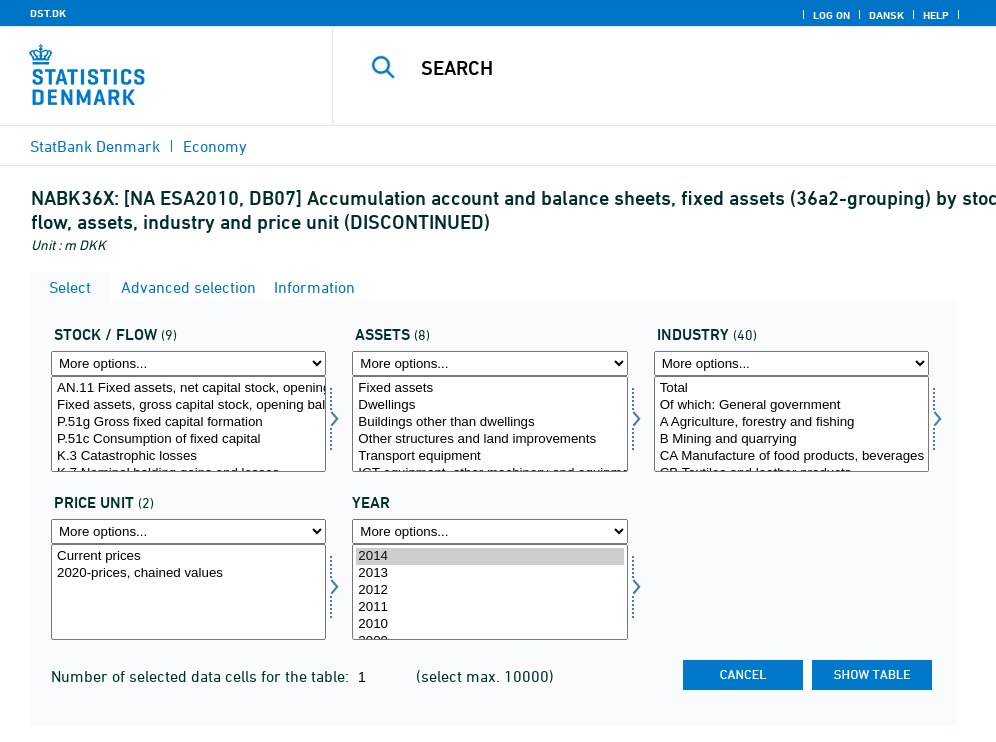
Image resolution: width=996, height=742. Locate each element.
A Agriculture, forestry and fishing (791, 422)
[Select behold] (188, 424)
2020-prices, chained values (188, 573)
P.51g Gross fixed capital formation (188, 422)
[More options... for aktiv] (489, 363)
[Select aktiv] (489, 424)
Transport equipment (489, 456)
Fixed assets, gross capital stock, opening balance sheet (188, 405)
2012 (489, 590)
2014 (489, 556)
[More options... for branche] (791, 363)
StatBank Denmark (95, 146)
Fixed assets (489, 388)
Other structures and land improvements (489, 439)
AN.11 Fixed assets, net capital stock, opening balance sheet (188, 388)
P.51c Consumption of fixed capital (188, 439)
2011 (489, 607)
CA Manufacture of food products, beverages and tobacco (791, 456)
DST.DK (48, 13)
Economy (215, 146)
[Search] (675, 68)
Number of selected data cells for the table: (202, 676)
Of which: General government (791, 405)
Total (791, 388)
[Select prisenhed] (188, 592)
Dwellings (489, 405)
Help (936, 15)
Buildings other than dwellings (489, 422)
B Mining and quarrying (791, 439)
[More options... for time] (489, 531)
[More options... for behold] (188, 363)
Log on (831, 15)
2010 (489, 624)
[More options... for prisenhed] (188, 531)
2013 (489, 573)
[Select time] (489, 592)
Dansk (886, 15)
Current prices (188, 556)
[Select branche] (791, 424)
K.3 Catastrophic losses (188, 456)
